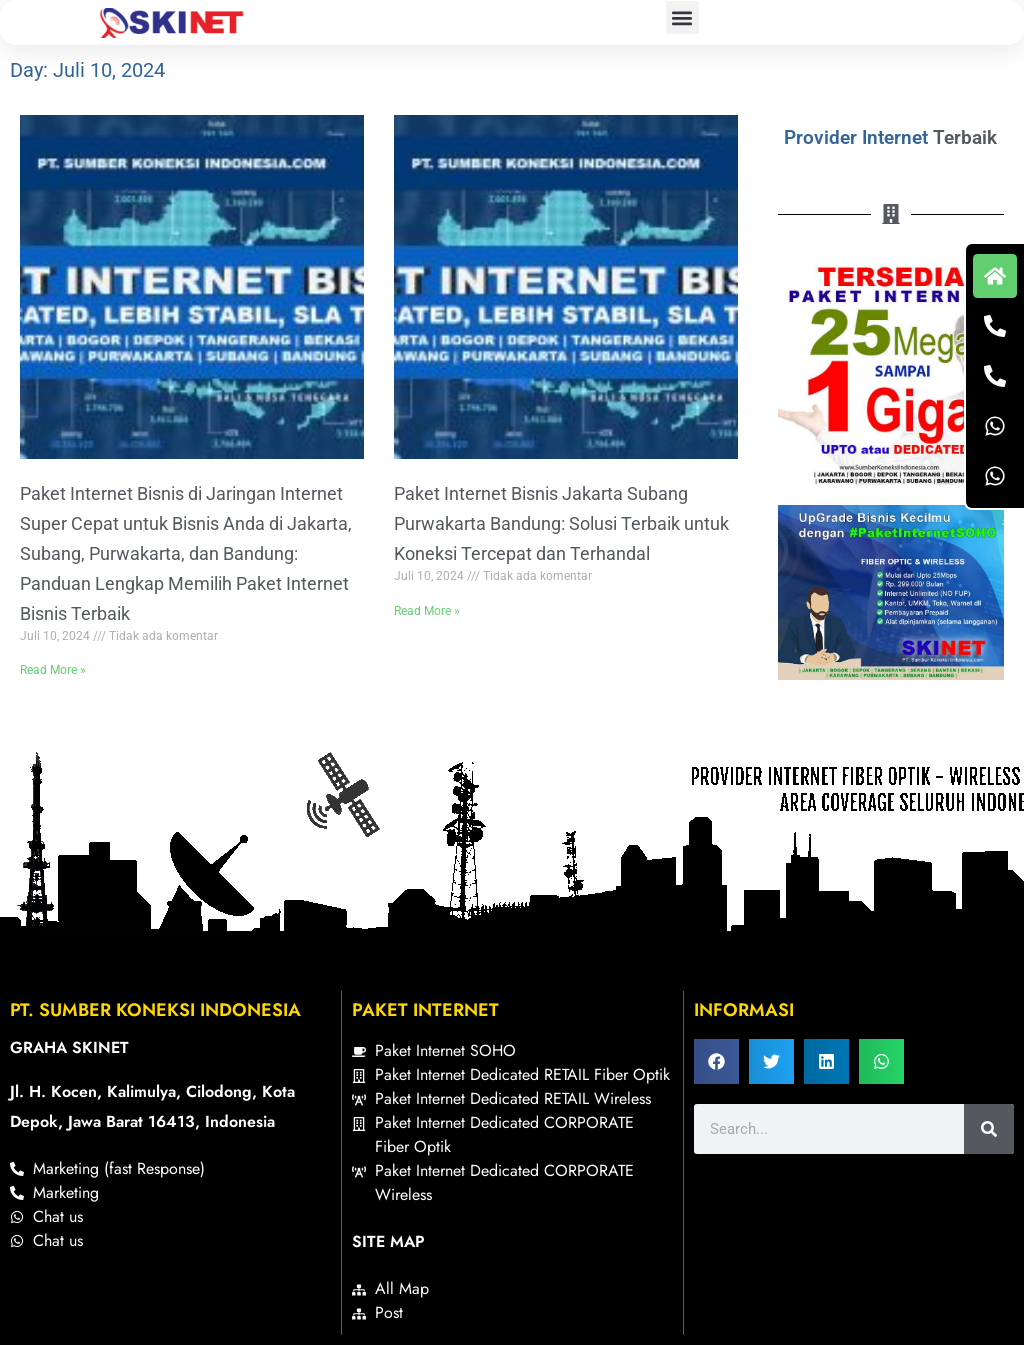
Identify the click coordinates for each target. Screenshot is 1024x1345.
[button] (682, 17)
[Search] (989, 1129)
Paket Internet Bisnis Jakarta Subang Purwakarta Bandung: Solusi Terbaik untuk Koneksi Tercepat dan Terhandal (561, 523)
